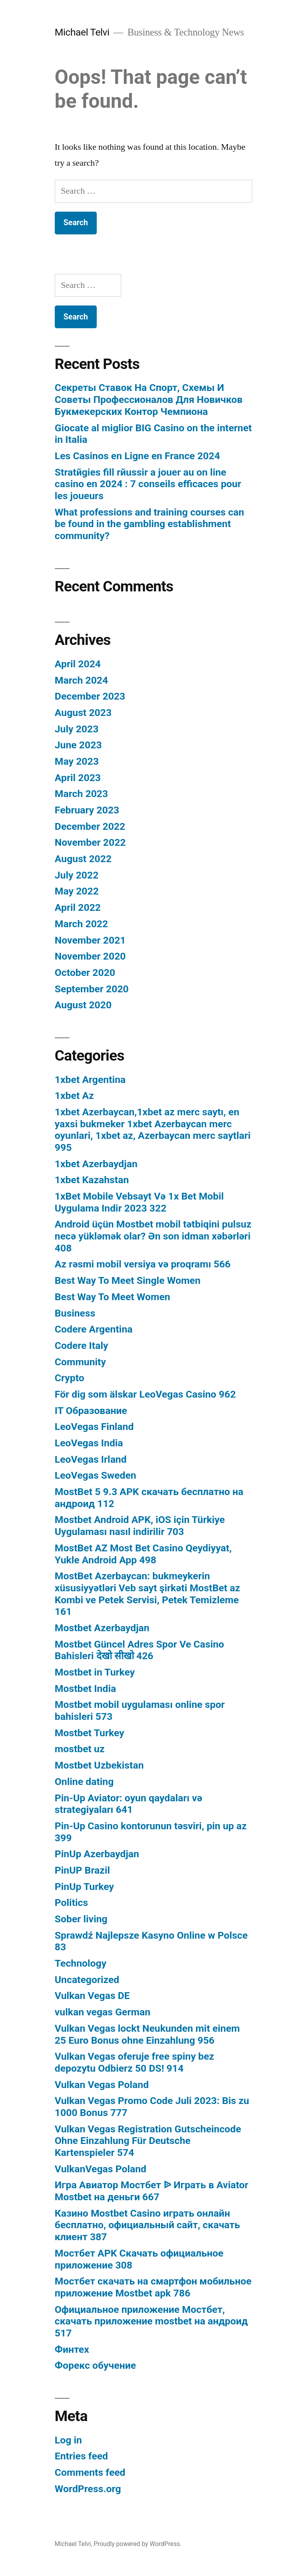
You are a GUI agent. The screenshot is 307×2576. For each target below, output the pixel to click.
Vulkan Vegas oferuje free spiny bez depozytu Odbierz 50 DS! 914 (134, 2062)
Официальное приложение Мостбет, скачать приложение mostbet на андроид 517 (151, 2321)
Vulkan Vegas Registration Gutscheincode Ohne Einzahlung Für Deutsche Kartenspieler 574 (148, 2140)
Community (80, 1362)
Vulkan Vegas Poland (102, 2084)
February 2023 (87, 810)
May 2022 (77, 891)
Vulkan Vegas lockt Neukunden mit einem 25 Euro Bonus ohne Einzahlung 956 (147, 2034)
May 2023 (77, 761)
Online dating (84, 1781)
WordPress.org (88, 2489)
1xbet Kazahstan (92, 1180)
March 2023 (81, 793)
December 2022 (90, 826)
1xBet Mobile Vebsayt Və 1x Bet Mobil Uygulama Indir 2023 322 (139, 1202)
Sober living (81, 1919)
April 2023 (78, 777)
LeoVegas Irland (91, 1459)
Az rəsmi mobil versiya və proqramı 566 (143, 1264)
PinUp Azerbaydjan (97, 1854)
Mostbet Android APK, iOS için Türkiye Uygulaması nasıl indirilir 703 (140, 1525)
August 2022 (83, 859)
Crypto (69, 1378)
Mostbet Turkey (89, 1733)
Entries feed (81, 2456)
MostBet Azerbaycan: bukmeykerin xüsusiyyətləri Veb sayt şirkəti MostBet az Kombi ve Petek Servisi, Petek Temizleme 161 (147, 1593)
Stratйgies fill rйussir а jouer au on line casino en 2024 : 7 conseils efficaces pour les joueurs (148, 484)
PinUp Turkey (84, 1886)
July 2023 (77, 729)
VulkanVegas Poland (100, 2169)
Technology (80, 1963)
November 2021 (90, 940)
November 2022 (90, 842)
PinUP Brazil (82, 1870)
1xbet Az (74, 1095)
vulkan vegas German (102, 2012)
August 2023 (83, 712)
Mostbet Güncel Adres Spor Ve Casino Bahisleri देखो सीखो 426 (139, 1650)
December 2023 (90, 696)
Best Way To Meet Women (112, 1297)
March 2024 (81, 680)
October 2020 (85, 972)
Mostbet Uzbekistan (99, 1765)
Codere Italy (81, 1345)
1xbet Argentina (90, 1079)
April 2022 (78, 907)
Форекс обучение (95, 2365)
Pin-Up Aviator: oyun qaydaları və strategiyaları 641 (128, 1804)
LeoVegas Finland (94, 1426)
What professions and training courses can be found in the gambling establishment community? (149, 523)
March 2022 (81, 924)
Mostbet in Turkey (95, 1672)
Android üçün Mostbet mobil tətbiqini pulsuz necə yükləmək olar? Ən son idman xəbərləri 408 (153, 1235)
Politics (71, 1902)
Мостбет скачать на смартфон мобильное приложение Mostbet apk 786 (153, 2287)
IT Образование (91, 1410)
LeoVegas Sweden (95, 1475)
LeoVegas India (89, 1443)
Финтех (72, 2349)
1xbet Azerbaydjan (96, 1164)
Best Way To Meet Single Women (128, 1280)
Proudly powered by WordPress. (137, 2544)
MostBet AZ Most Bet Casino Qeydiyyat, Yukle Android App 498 (143, 1554)
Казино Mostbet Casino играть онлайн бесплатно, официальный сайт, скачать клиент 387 (147, 2225)
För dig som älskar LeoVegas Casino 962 (145, 1394)
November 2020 (90, 956)
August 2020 (83, 1005)
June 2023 (78, 745)
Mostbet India (85, 1688)
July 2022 (77, 875)
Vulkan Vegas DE (92, 1995)
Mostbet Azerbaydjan (102, 1628)
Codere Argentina (94, 1329)
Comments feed (90, 2472)
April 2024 (78, 664)
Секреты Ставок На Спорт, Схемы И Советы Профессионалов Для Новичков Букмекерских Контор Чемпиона (149, 399)
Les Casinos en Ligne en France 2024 (137, 456)
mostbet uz (80, 1749)
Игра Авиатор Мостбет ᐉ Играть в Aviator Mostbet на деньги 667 (151, 2191)
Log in (68, 2440)
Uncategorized (87, 1979)
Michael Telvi (82, 32)
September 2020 (92, 989)
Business (75, 1313)
